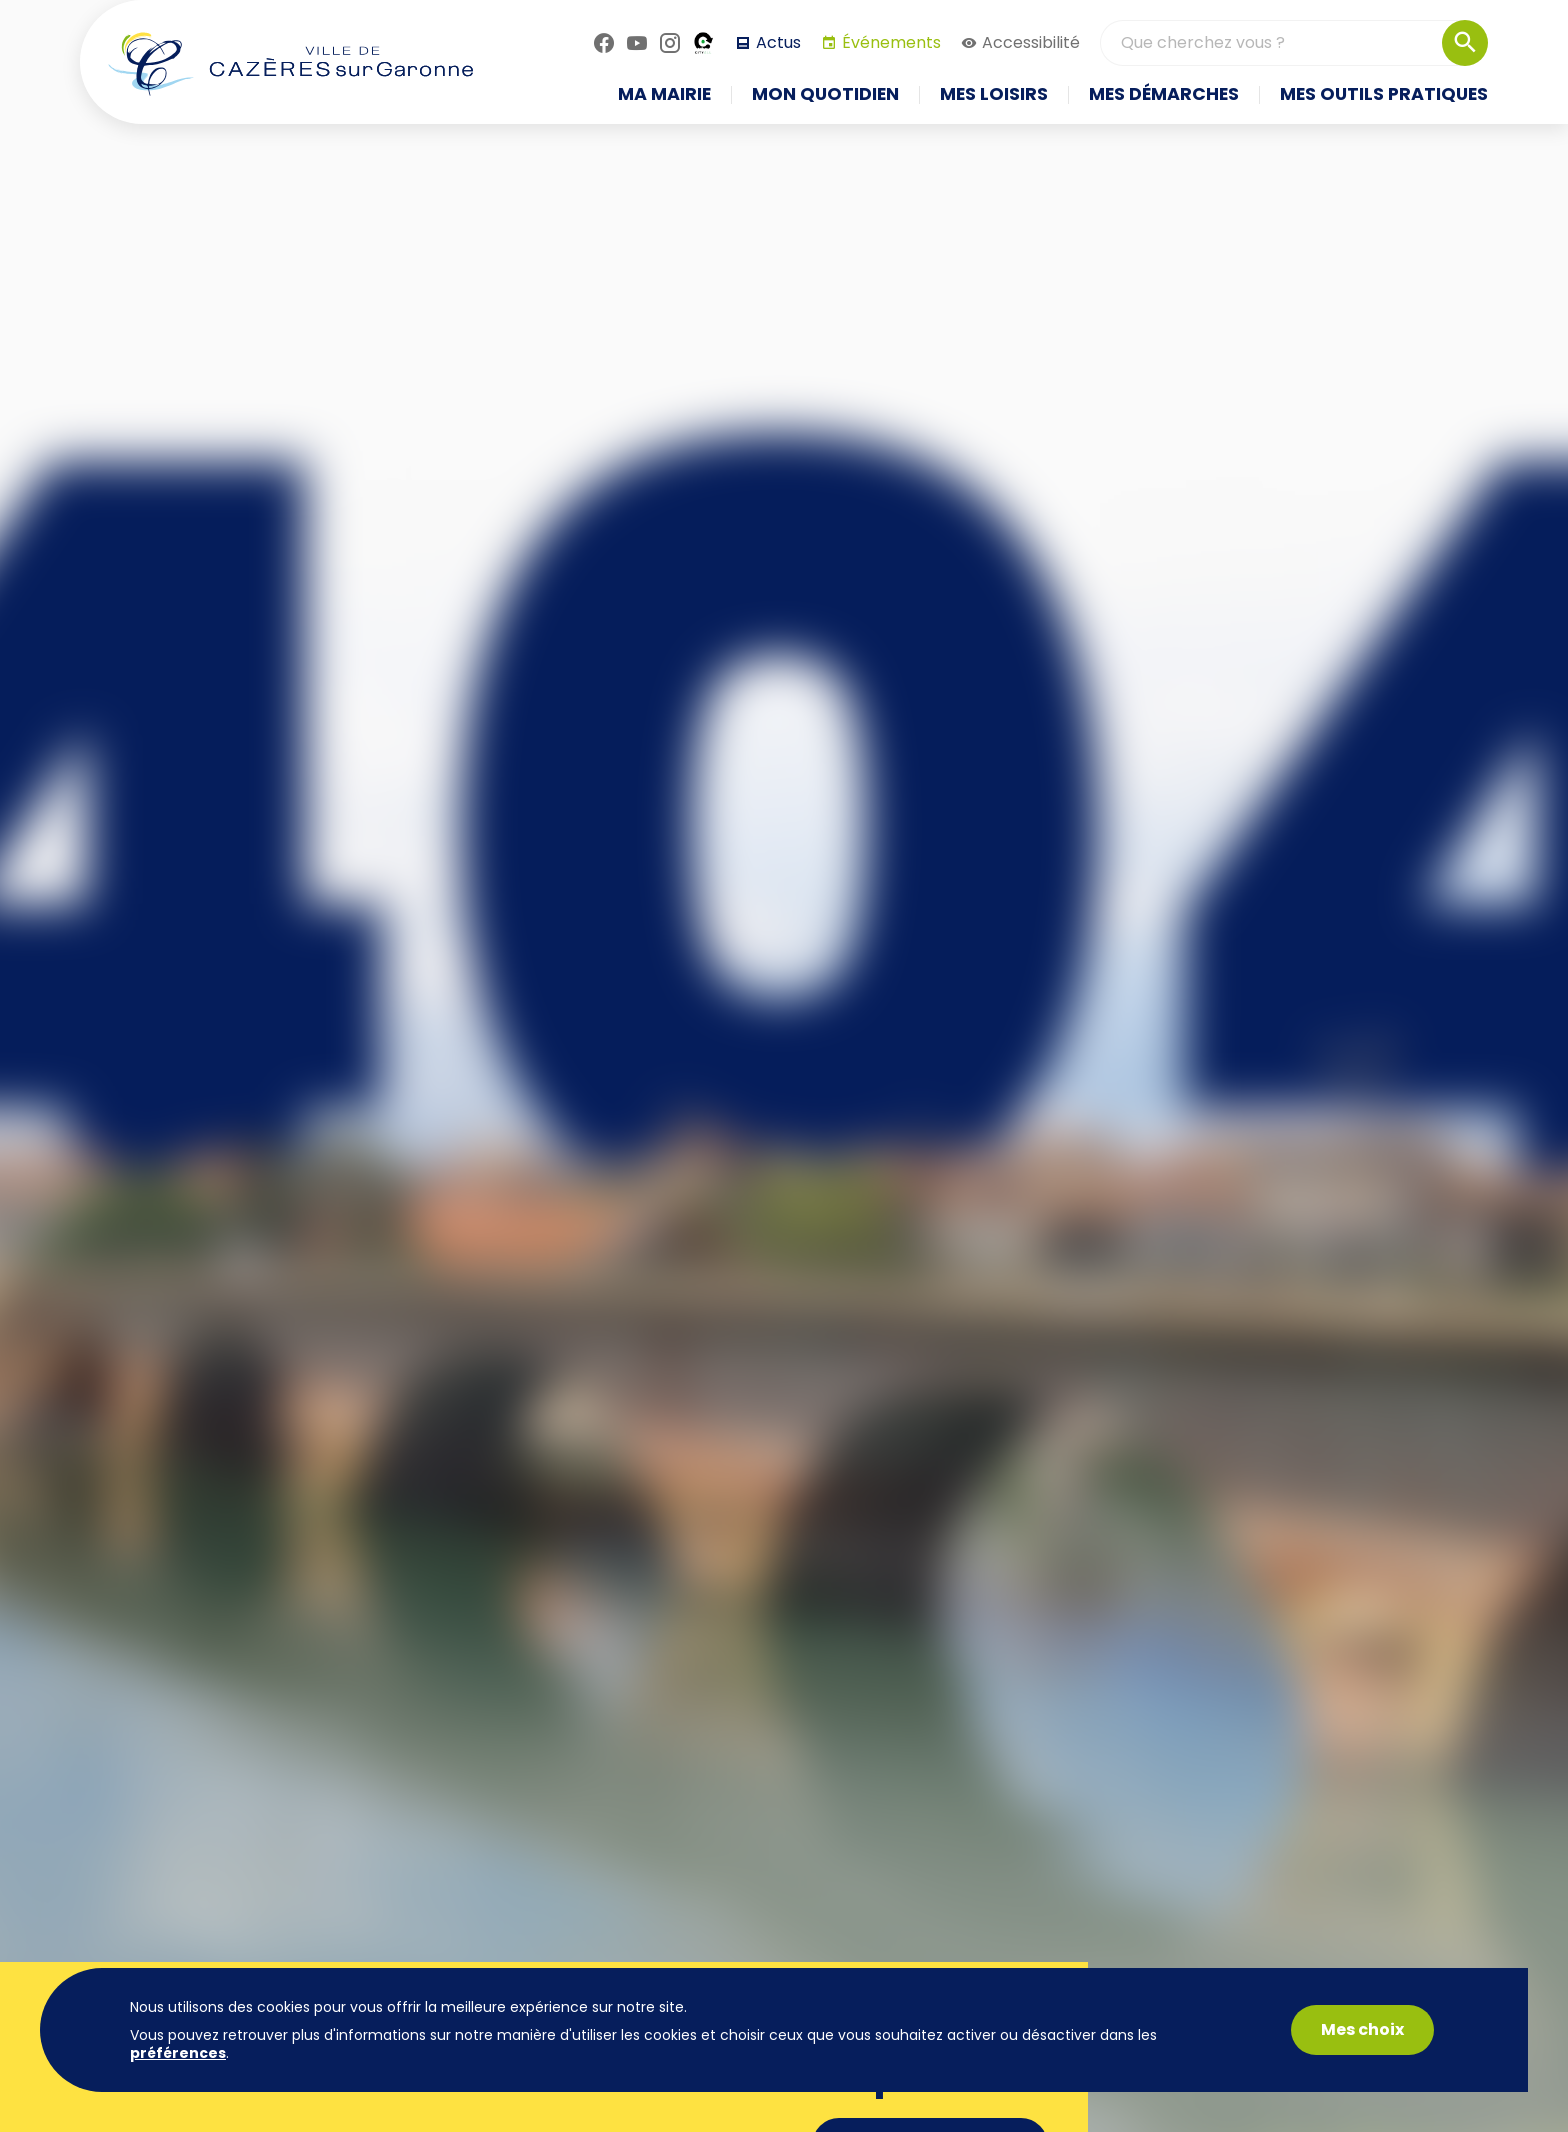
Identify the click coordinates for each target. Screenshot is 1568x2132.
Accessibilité (1020, 42)
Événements (881, 42)
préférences (178, 2053)
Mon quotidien (825, 95)
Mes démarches (1164, 95)
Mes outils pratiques (1384, 95)
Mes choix (1362, 2029)
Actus (768, 42)
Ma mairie (664, 95)
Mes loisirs (994, 95)
